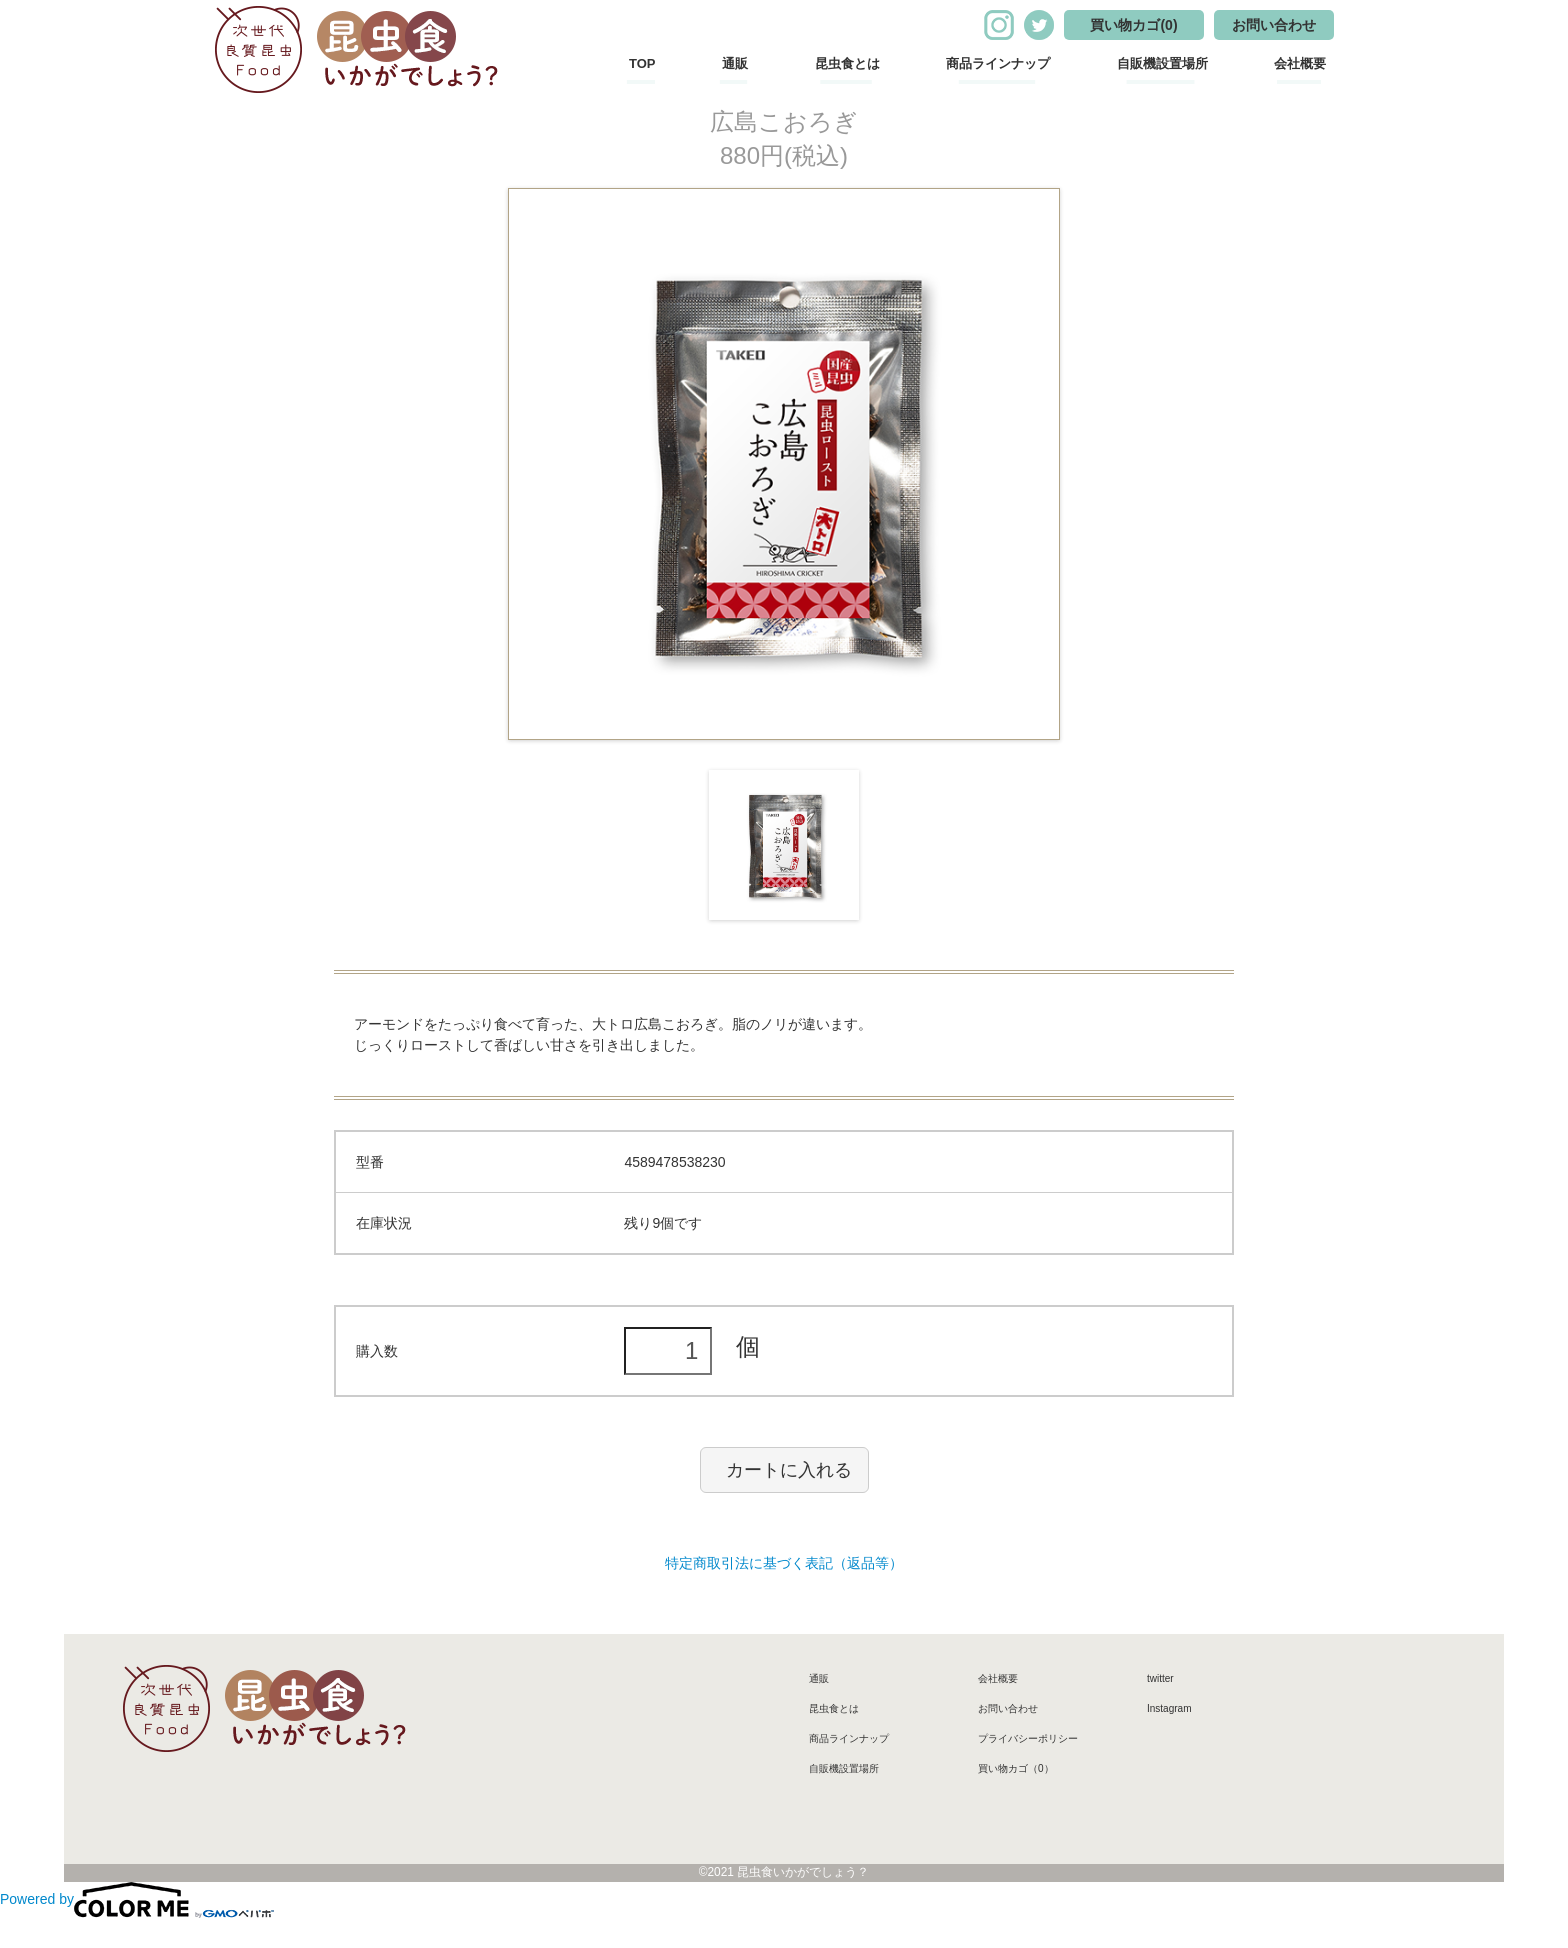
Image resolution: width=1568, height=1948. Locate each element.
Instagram (1169, 1708)
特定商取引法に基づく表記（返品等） (784, 1563)
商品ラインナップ (998, 63)
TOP (642, 63)
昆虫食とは (847, 63)
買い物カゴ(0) (1133, 25)
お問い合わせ (1274, 25)
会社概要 (1300, 63)
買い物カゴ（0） (1016, 1768)
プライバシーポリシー (1028, 1738)
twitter (1160, 1678)
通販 (735, 63)
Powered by (137, 1899)
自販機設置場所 (1162, 63)
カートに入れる (789, 1470)
